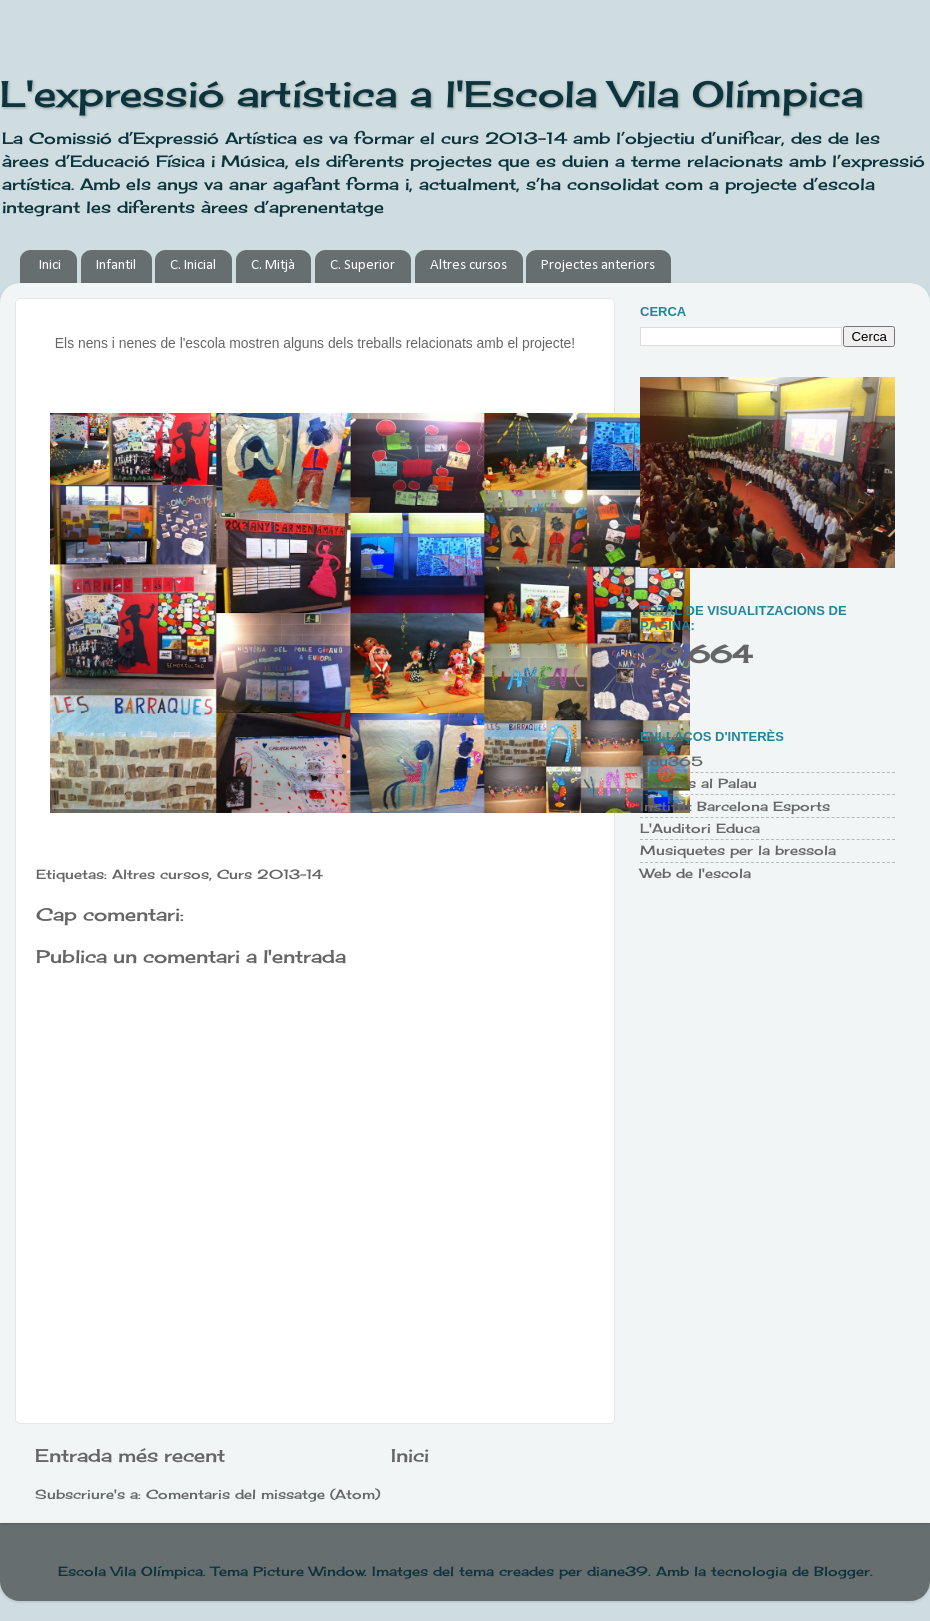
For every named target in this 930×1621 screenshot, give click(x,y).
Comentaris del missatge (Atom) (263, 1494)
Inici (50, 265)
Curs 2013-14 (270, 874)
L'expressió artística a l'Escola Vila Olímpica (431, 94)
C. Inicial (193, 265)
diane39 (617, 1571)
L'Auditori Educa (700, 828)
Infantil (116, 265)
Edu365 (671, 761)
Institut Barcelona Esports (735, 806)
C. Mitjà (273, 265)
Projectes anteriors (598, 265)
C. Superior (362, 265)
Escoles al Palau (698, 783)
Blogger (842, 1571)
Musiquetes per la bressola (738, 850)
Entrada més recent (130, 1455)
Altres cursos (468, 265)
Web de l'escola (695, 873)
